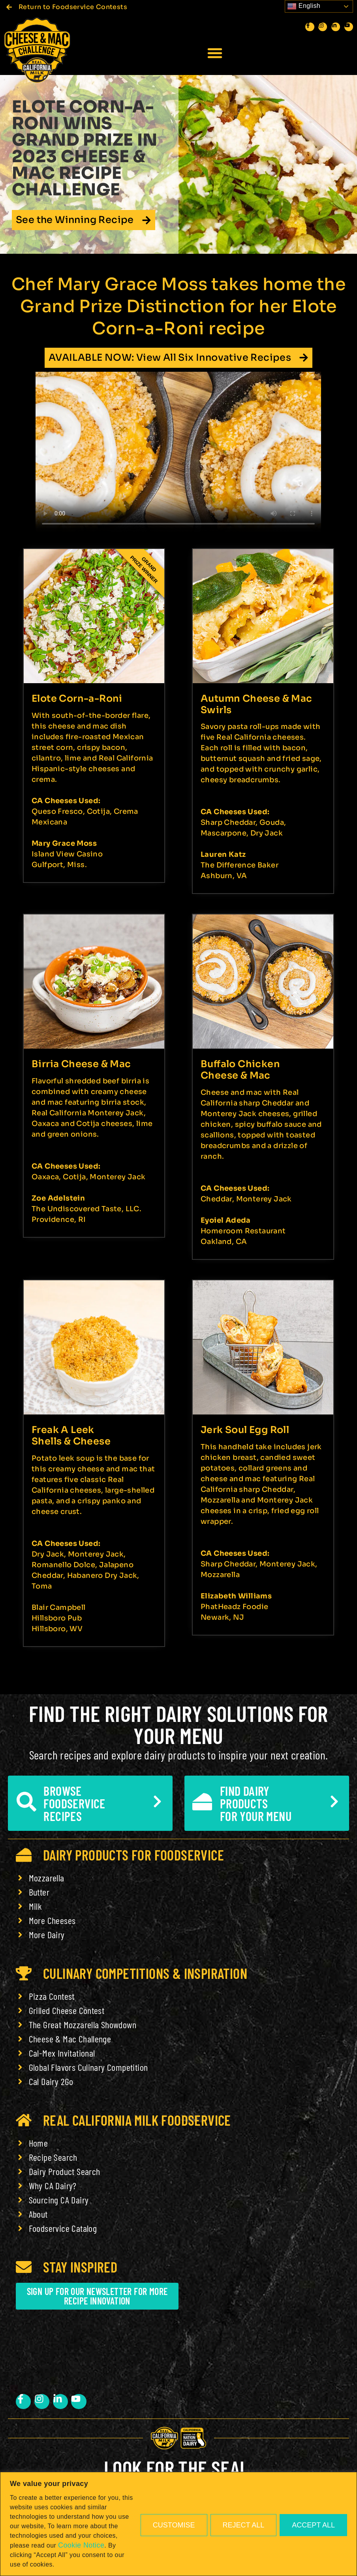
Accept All (313, 2525)
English (303, 6)
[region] (178, 2524)
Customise (174, 2525)
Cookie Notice (81, 2545)
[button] (215, 53)
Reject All (244, 2525)
